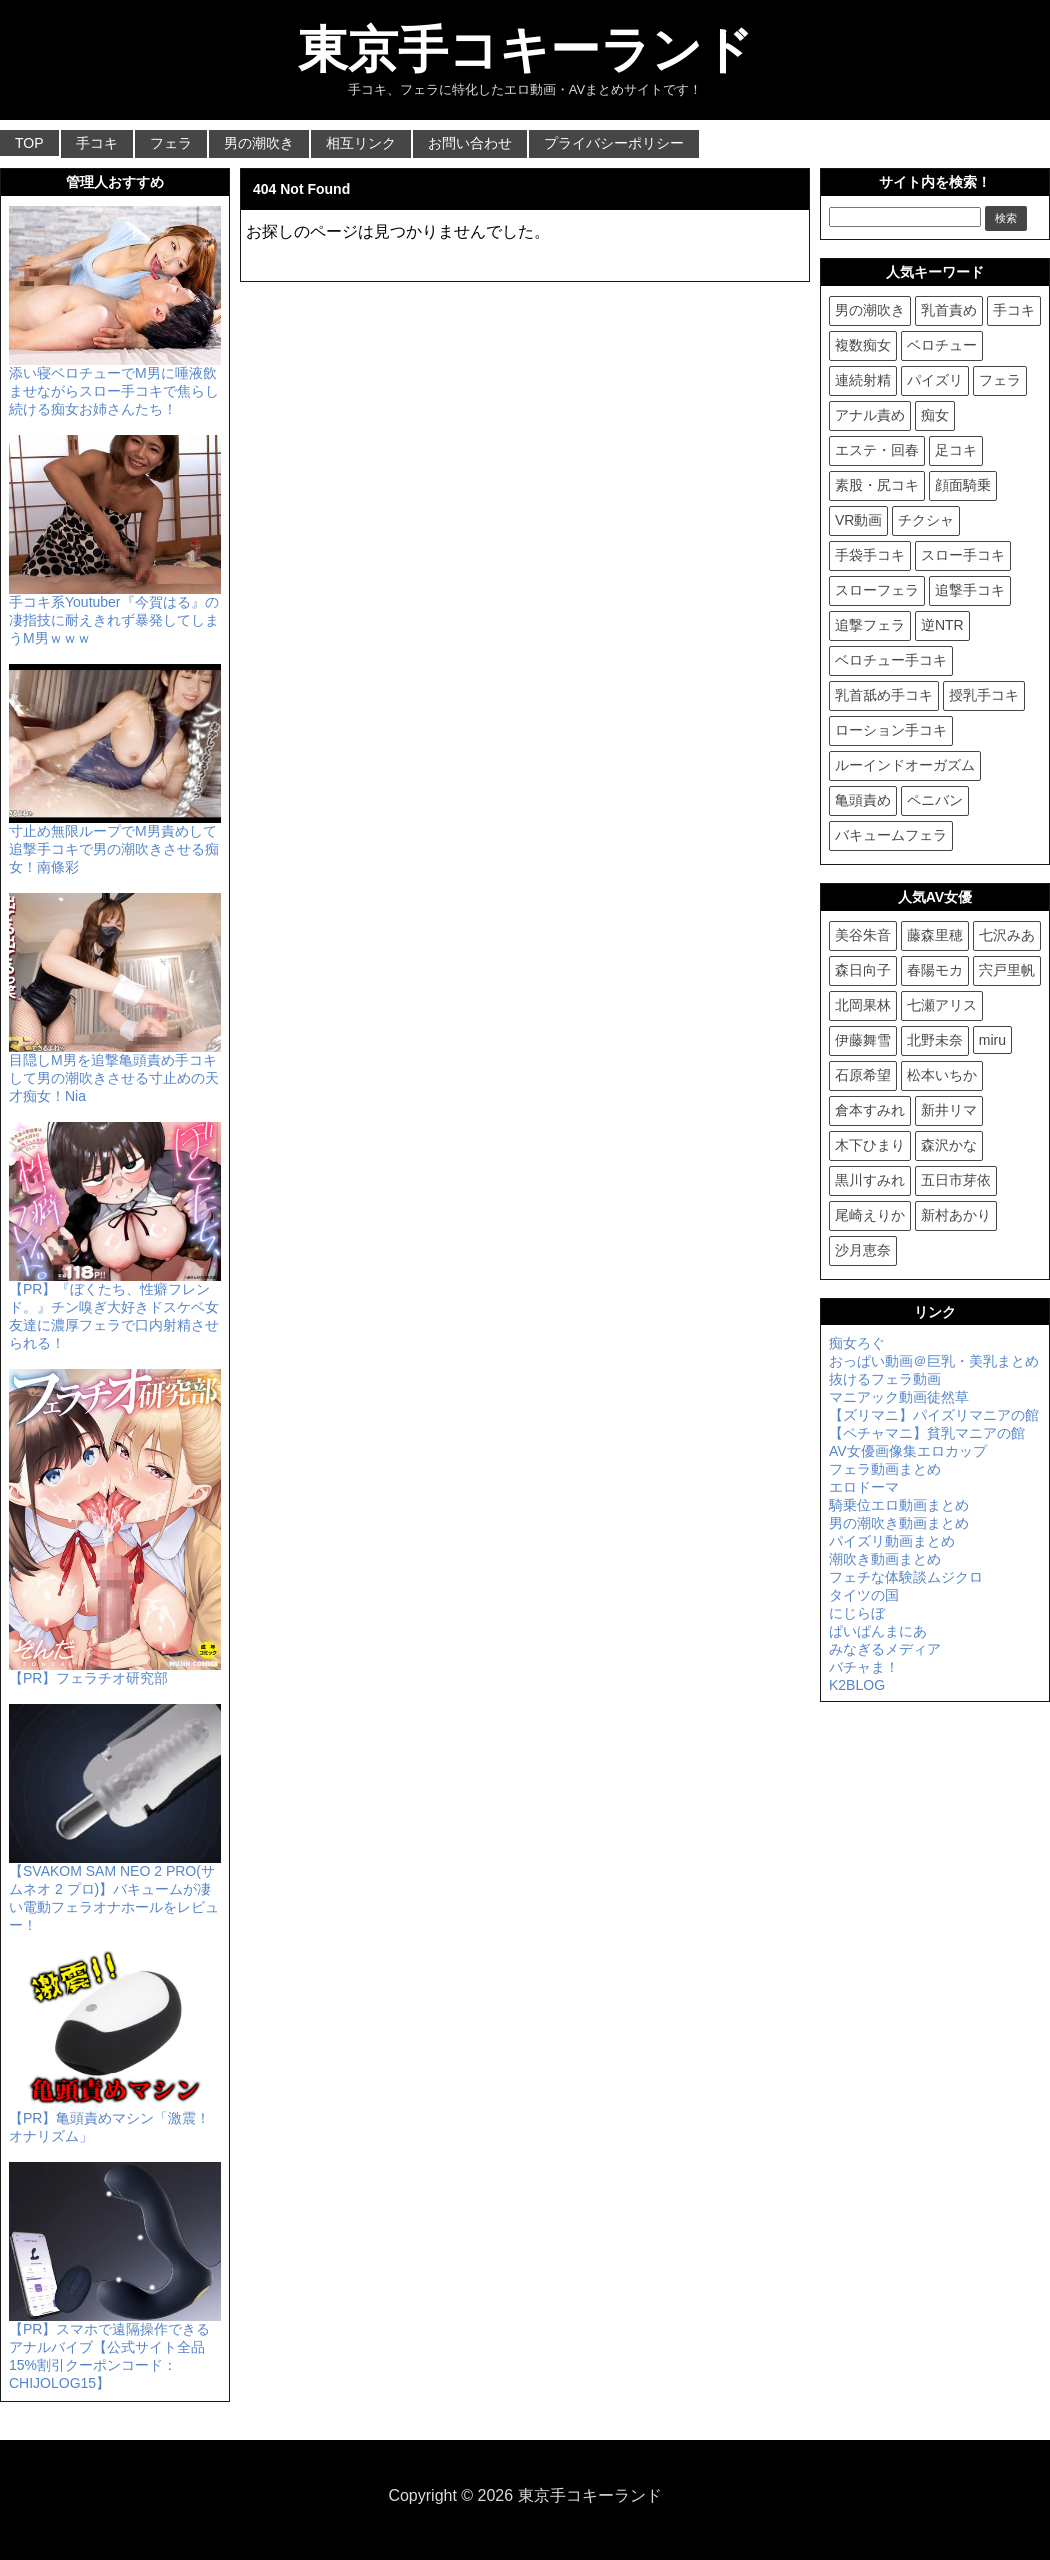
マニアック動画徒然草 (899, 1397)
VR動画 (858, 520)
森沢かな (949, 1145)
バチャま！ (864, 1667)
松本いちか (942, 1075)
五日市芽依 (956, 1180)
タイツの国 (864, 1595)
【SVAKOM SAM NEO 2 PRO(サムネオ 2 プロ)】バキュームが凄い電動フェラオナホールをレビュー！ (115, 1890)
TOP (29, 143)
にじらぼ (857, 1613)
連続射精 (863, 380)
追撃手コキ (970, 590)
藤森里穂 (935, 935)
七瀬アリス (942, 1005)
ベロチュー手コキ (891, 660)
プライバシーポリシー (614, 143)
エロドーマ (864, 1487)
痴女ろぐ (857, 1343)
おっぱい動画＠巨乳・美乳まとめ (934, 1361)
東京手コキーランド (525, 50)
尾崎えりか (870, 1215)
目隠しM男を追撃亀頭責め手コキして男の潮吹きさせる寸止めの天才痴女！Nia (115, 1070)
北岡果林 (863, 1005)
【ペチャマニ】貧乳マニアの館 (927, 1433)
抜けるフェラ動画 (885, 1379)
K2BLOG (857, 1685)
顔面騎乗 (963, 485)
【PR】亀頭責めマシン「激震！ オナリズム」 (115, 2119)
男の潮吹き (259, 143)
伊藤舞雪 (863, 1040)
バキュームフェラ (891, 835)
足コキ (956, 450)
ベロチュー (942, 345)
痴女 (935, 415)
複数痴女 (863, 345)
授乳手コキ (984, 695)
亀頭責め (863, 800)
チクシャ (926, 520)
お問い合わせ (470, 143)
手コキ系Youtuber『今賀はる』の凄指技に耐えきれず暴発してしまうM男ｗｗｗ (115, 612)
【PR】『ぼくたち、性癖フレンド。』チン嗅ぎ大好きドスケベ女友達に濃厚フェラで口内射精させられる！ (115, 1308)
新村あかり (956, 1215)
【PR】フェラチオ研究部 (115, 1670)
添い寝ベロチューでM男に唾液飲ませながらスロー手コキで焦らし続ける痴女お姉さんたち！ (115, 383)
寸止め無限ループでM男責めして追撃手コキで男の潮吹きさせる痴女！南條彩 (115, 841)
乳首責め (949, 310)
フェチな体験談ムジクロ (906, 1577)
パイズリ (935, 380)
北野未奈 (935, 1040)
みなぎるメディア (885, 1649)
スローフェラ (877, 590)
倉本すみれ (870, 1110)
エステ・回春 (877, 450)
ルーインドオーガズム (905, 765)
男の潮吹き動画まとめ (899, 1523)
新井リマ (949, 1110)
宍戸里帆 (1007, 970)
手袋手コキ (870, 555)
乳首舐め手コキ (884, 695)
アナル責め (870, 415)
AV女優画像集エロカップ (908, 1451)
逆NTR (942, 625)
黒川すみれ (870, 1180)
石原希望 (863, 1075)
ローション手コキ (891, 730)
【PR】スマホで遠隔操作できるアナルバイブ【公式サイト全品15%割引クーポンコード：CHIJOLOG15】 (115, 2348)
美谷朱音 (863, 935)
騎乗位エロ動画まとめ (899, 1505)
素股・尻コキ (877, 485)
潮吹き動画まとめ (885, 1559)
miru (992, 1040)
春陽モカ (935, 970)
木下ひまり (870, 1145)
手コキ (97, 143)
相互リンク (361, 143)
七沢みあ (1007, 935)
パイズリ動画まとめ (892, 1541)
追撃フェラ (870, 625)
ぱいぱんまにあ (878, 1631)
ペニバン (935, 800)
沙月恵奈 (863, 1250)
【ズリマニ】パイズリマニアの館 (934, 1415)
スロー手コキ (963, 555)
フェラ (171, 143)
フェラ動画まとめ (885, 1469)
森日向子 (863, 970)
